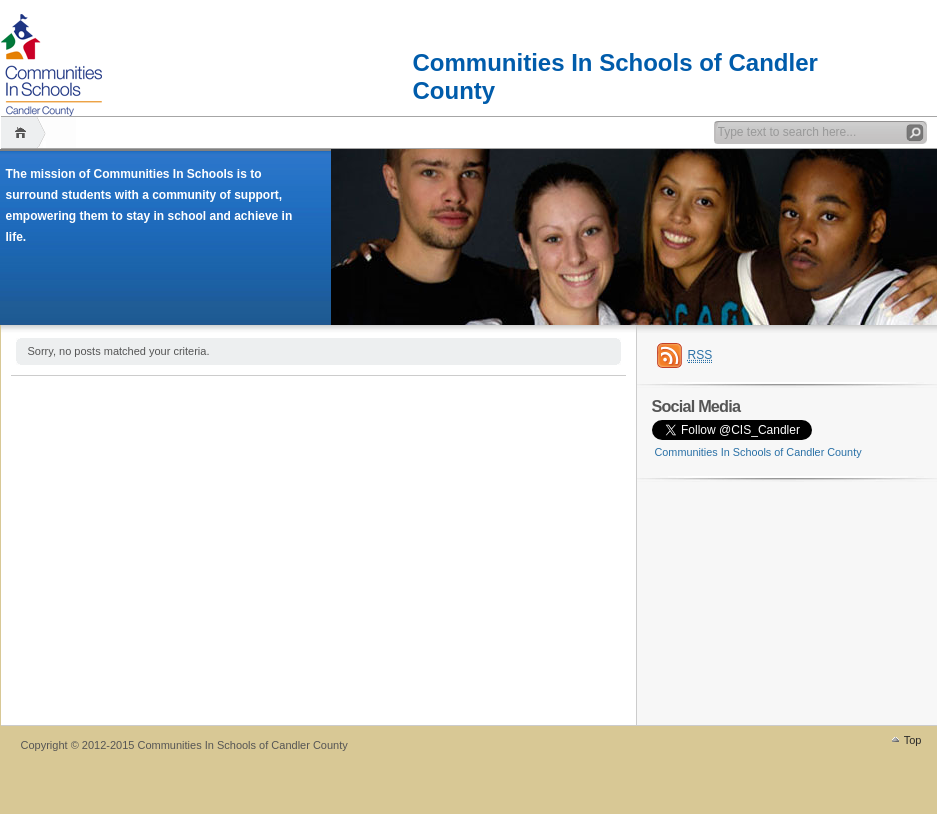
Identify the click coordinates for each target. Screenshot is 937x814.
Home (23, 132)
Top (913, 740)
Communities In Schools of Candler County (615, 64)
